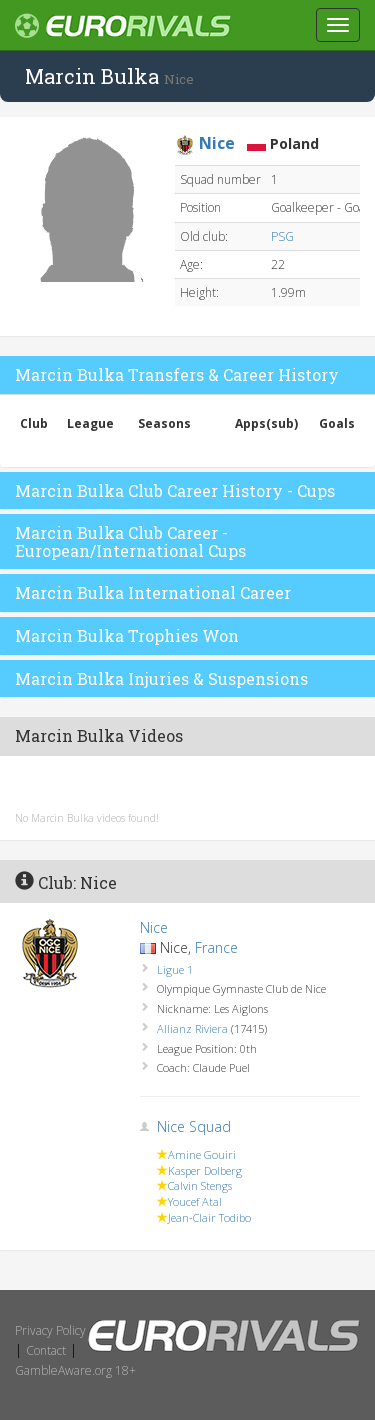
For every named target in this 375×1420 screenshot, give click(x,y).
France (216, 947)
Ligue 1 (175, 969)
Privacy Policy (50, 1330)
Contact (46, 1350)
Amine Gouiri (202, 1154)
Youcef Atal (195, 1201)
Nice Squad (194, 1126)
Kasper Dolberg (205, 1170)
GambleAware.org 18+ (75, 1370)
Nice (154, 927)
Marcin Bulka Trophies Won (127, 635)
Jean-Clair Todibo (209, 1217)
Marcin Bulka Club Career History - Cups (175, 490)
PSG (282, 236)
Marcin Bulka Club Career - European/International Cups (130, 541)
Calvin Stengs (200, 1185)
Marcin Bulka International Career (153, 592)
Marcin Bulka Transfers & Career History (177, 374)
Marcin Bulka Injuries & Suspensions (161, 678)
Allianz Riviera (192, 1028)
